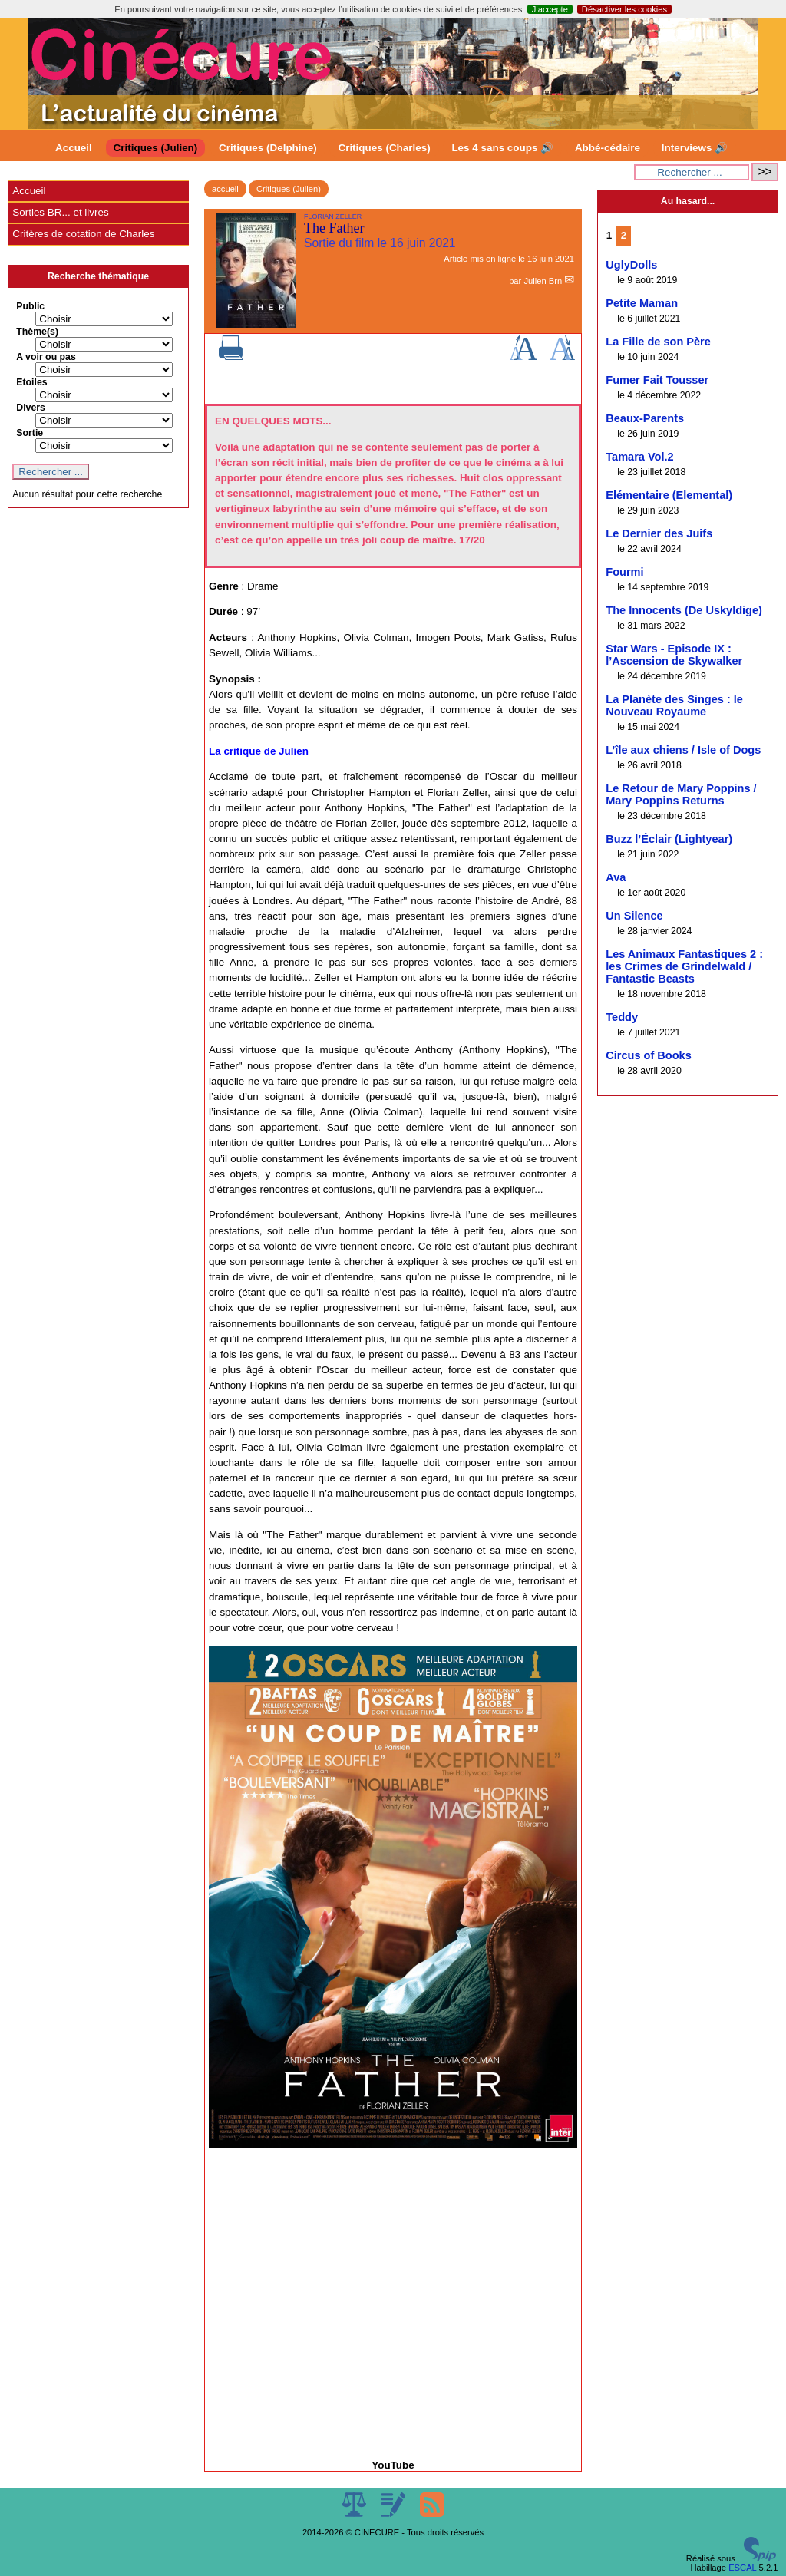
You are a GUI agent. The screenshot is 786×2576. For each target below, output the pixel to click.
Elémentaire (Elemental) (669, 495)
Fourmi (624, 572)
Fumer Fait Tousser (657, 380)
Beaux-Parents (645, 418)
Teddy (622, 1017)
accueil (225, 188)
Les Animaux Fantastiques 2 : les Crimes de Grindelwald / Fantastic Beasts (684, 966)
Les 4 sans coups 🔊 (502, 148)
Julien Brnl (543, 281)
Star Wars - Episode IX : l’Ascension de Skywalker (674, 654)
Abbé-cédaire (607, 148)
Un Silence (634, 916)
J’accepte (550, 9)
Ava (616, 877)
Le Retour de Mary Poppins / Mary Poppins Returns (681, 794)
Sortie (29, 433)
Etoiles (31, 382)
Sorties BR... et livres (60, 212)
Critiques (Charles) (384, 148)
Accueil (73, 148)
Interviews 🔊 (695, 148)
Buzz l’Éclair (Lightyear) (669, 839)
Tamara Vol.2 (639, 457)
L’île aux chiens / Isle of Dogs (683, 750)
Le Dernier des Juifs (659, 533)
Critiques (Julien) (156, 148)
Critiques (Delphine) (268, 148)
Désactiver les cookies (624, 9)
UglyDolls (631, 265)
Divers (30, 407)
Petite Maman (642, 303)
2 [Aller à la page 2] (623, 235)
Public (30, 306)
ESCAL (742, 2567)
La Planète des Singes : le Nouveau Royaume (674, 705)
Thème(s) (37, 331)
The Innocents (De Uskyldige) (684, 610)
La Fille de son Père (658, 341)
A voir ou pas (46, 357)
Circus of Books (649, 1055)
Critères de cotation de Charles (83, 233)
